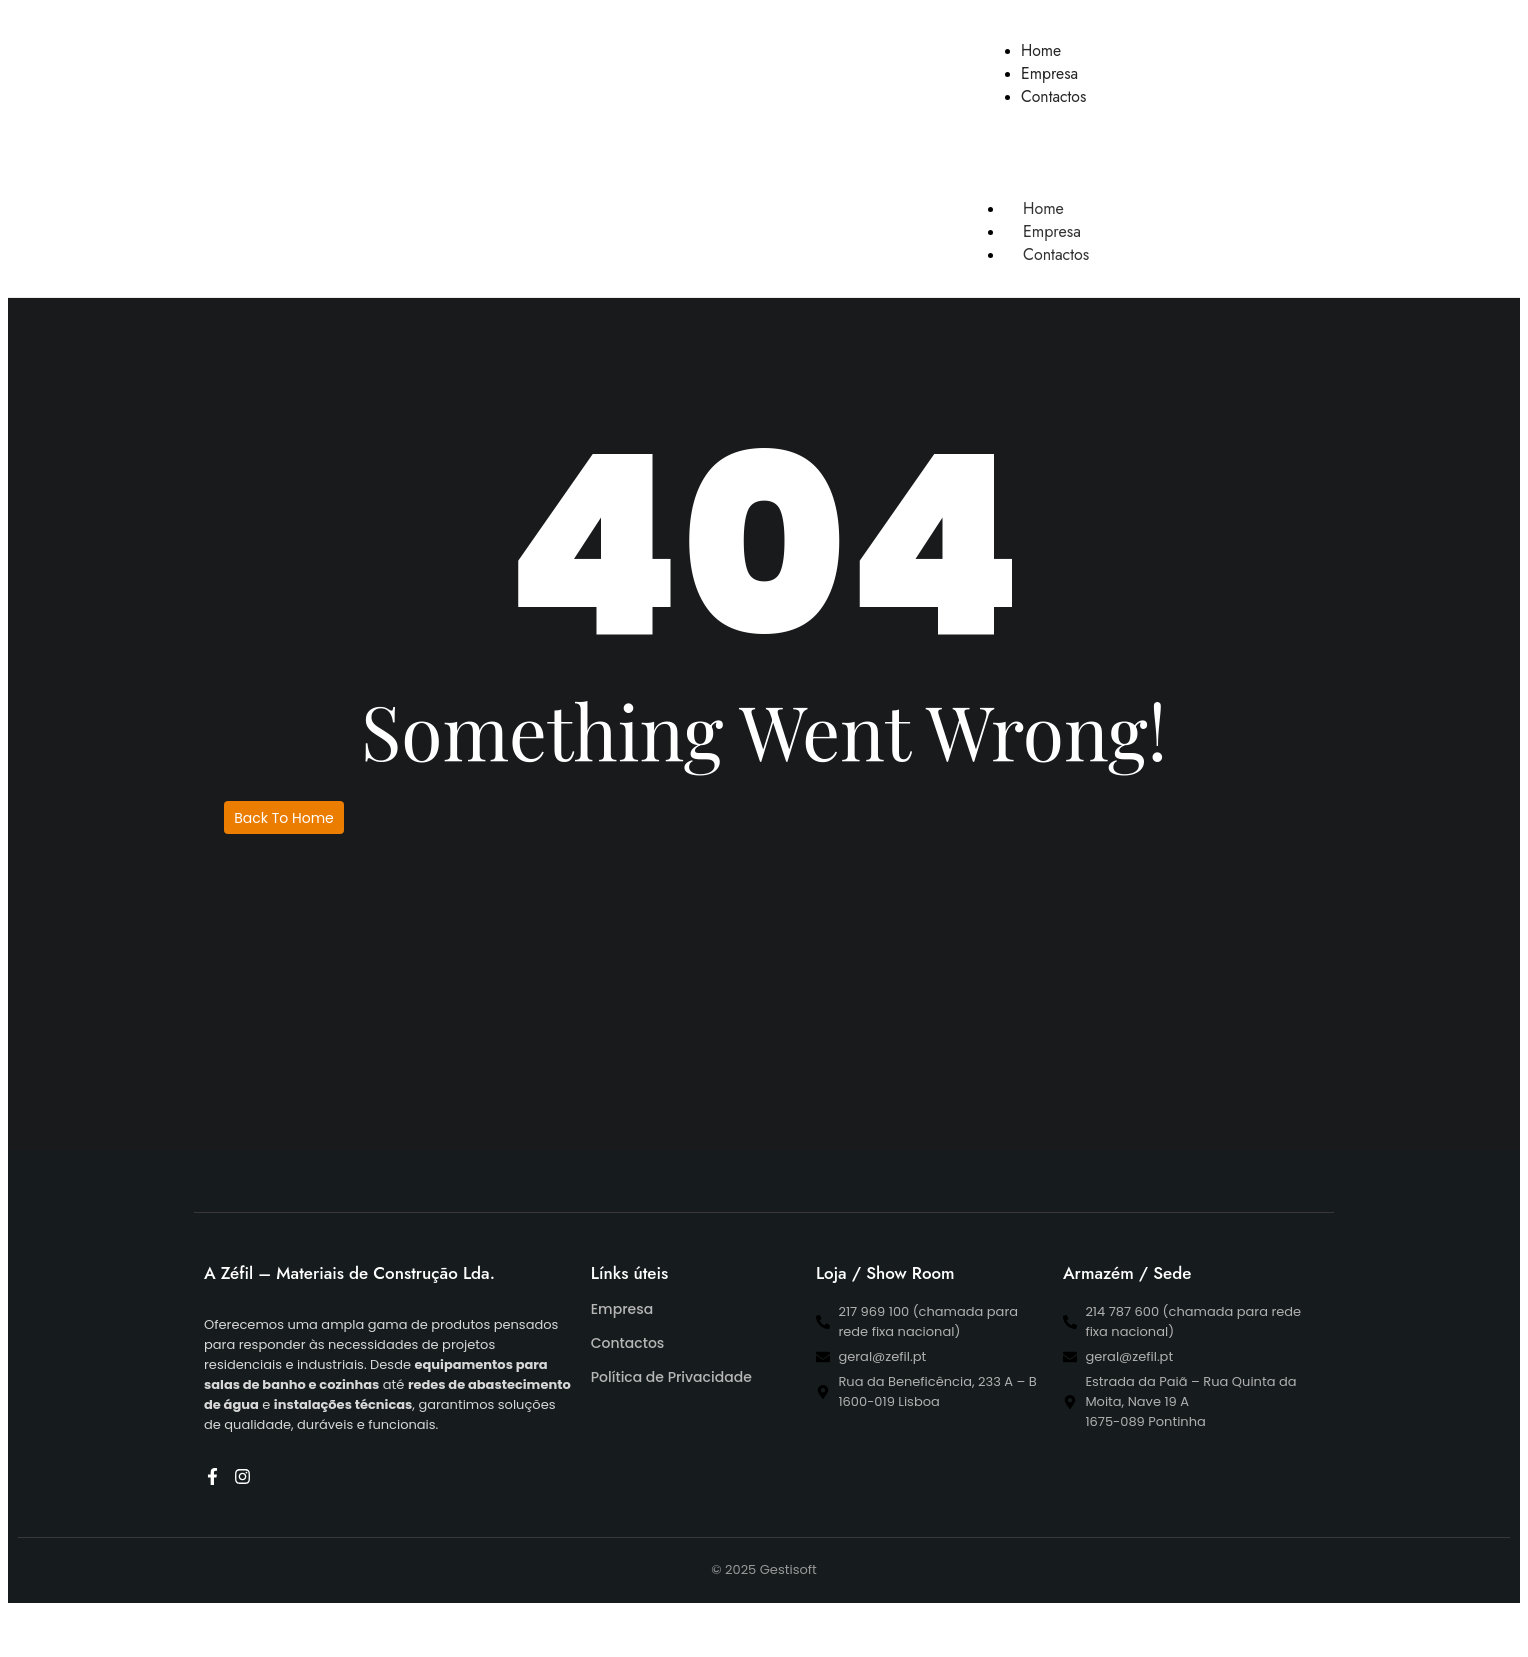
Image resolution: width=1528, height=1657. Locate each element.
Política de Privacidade (671, 1377)
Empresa (622, 1309)
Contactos (1056, 254)
